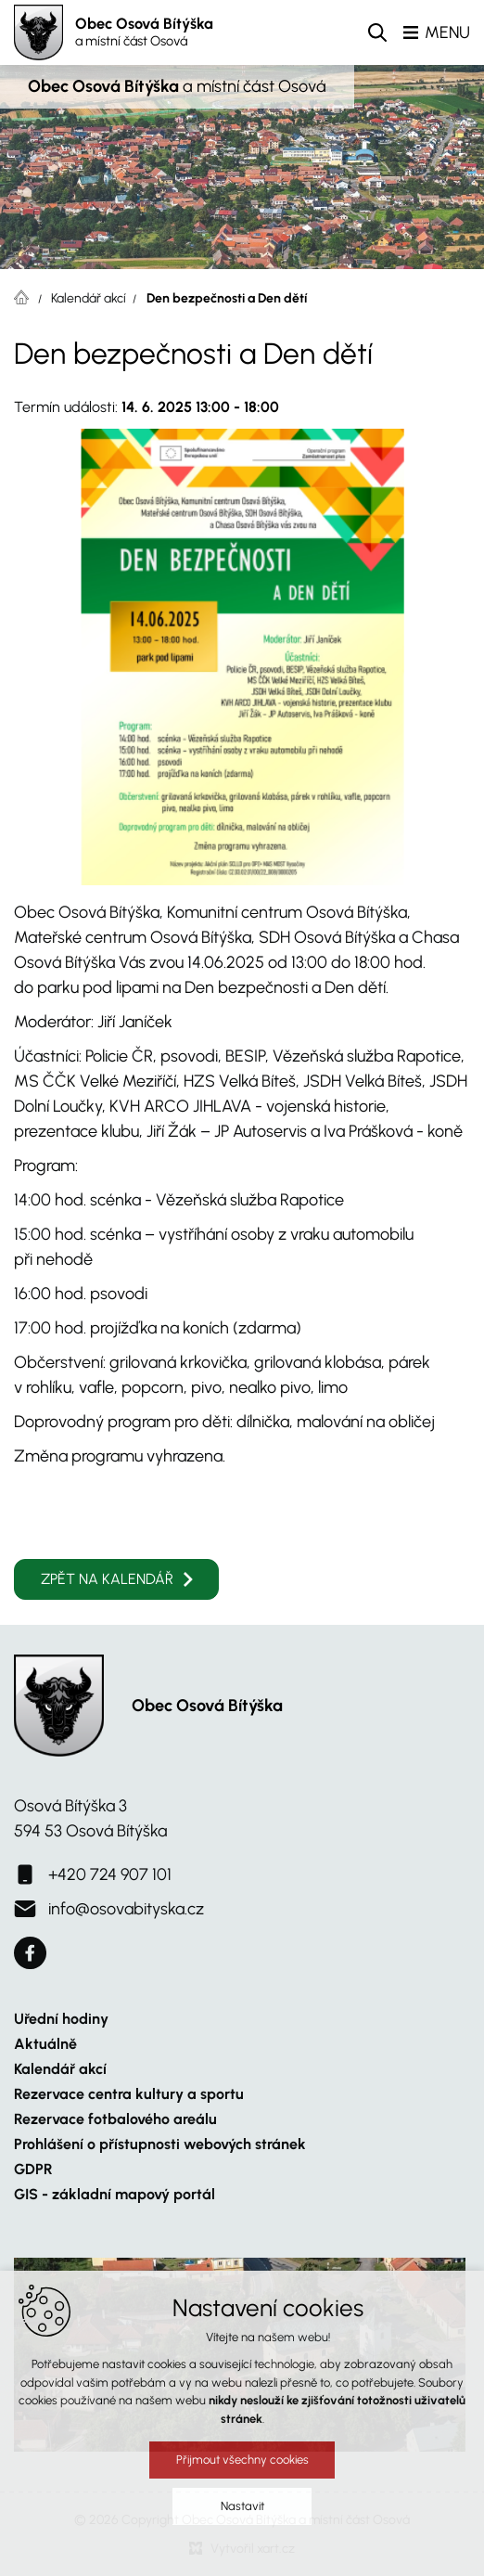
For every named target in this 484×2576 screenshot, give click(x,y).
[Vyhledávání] (377, 32)
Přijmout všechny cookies (242, 2460)
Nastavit (242, 2506)
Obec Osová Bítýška (144, 32)
